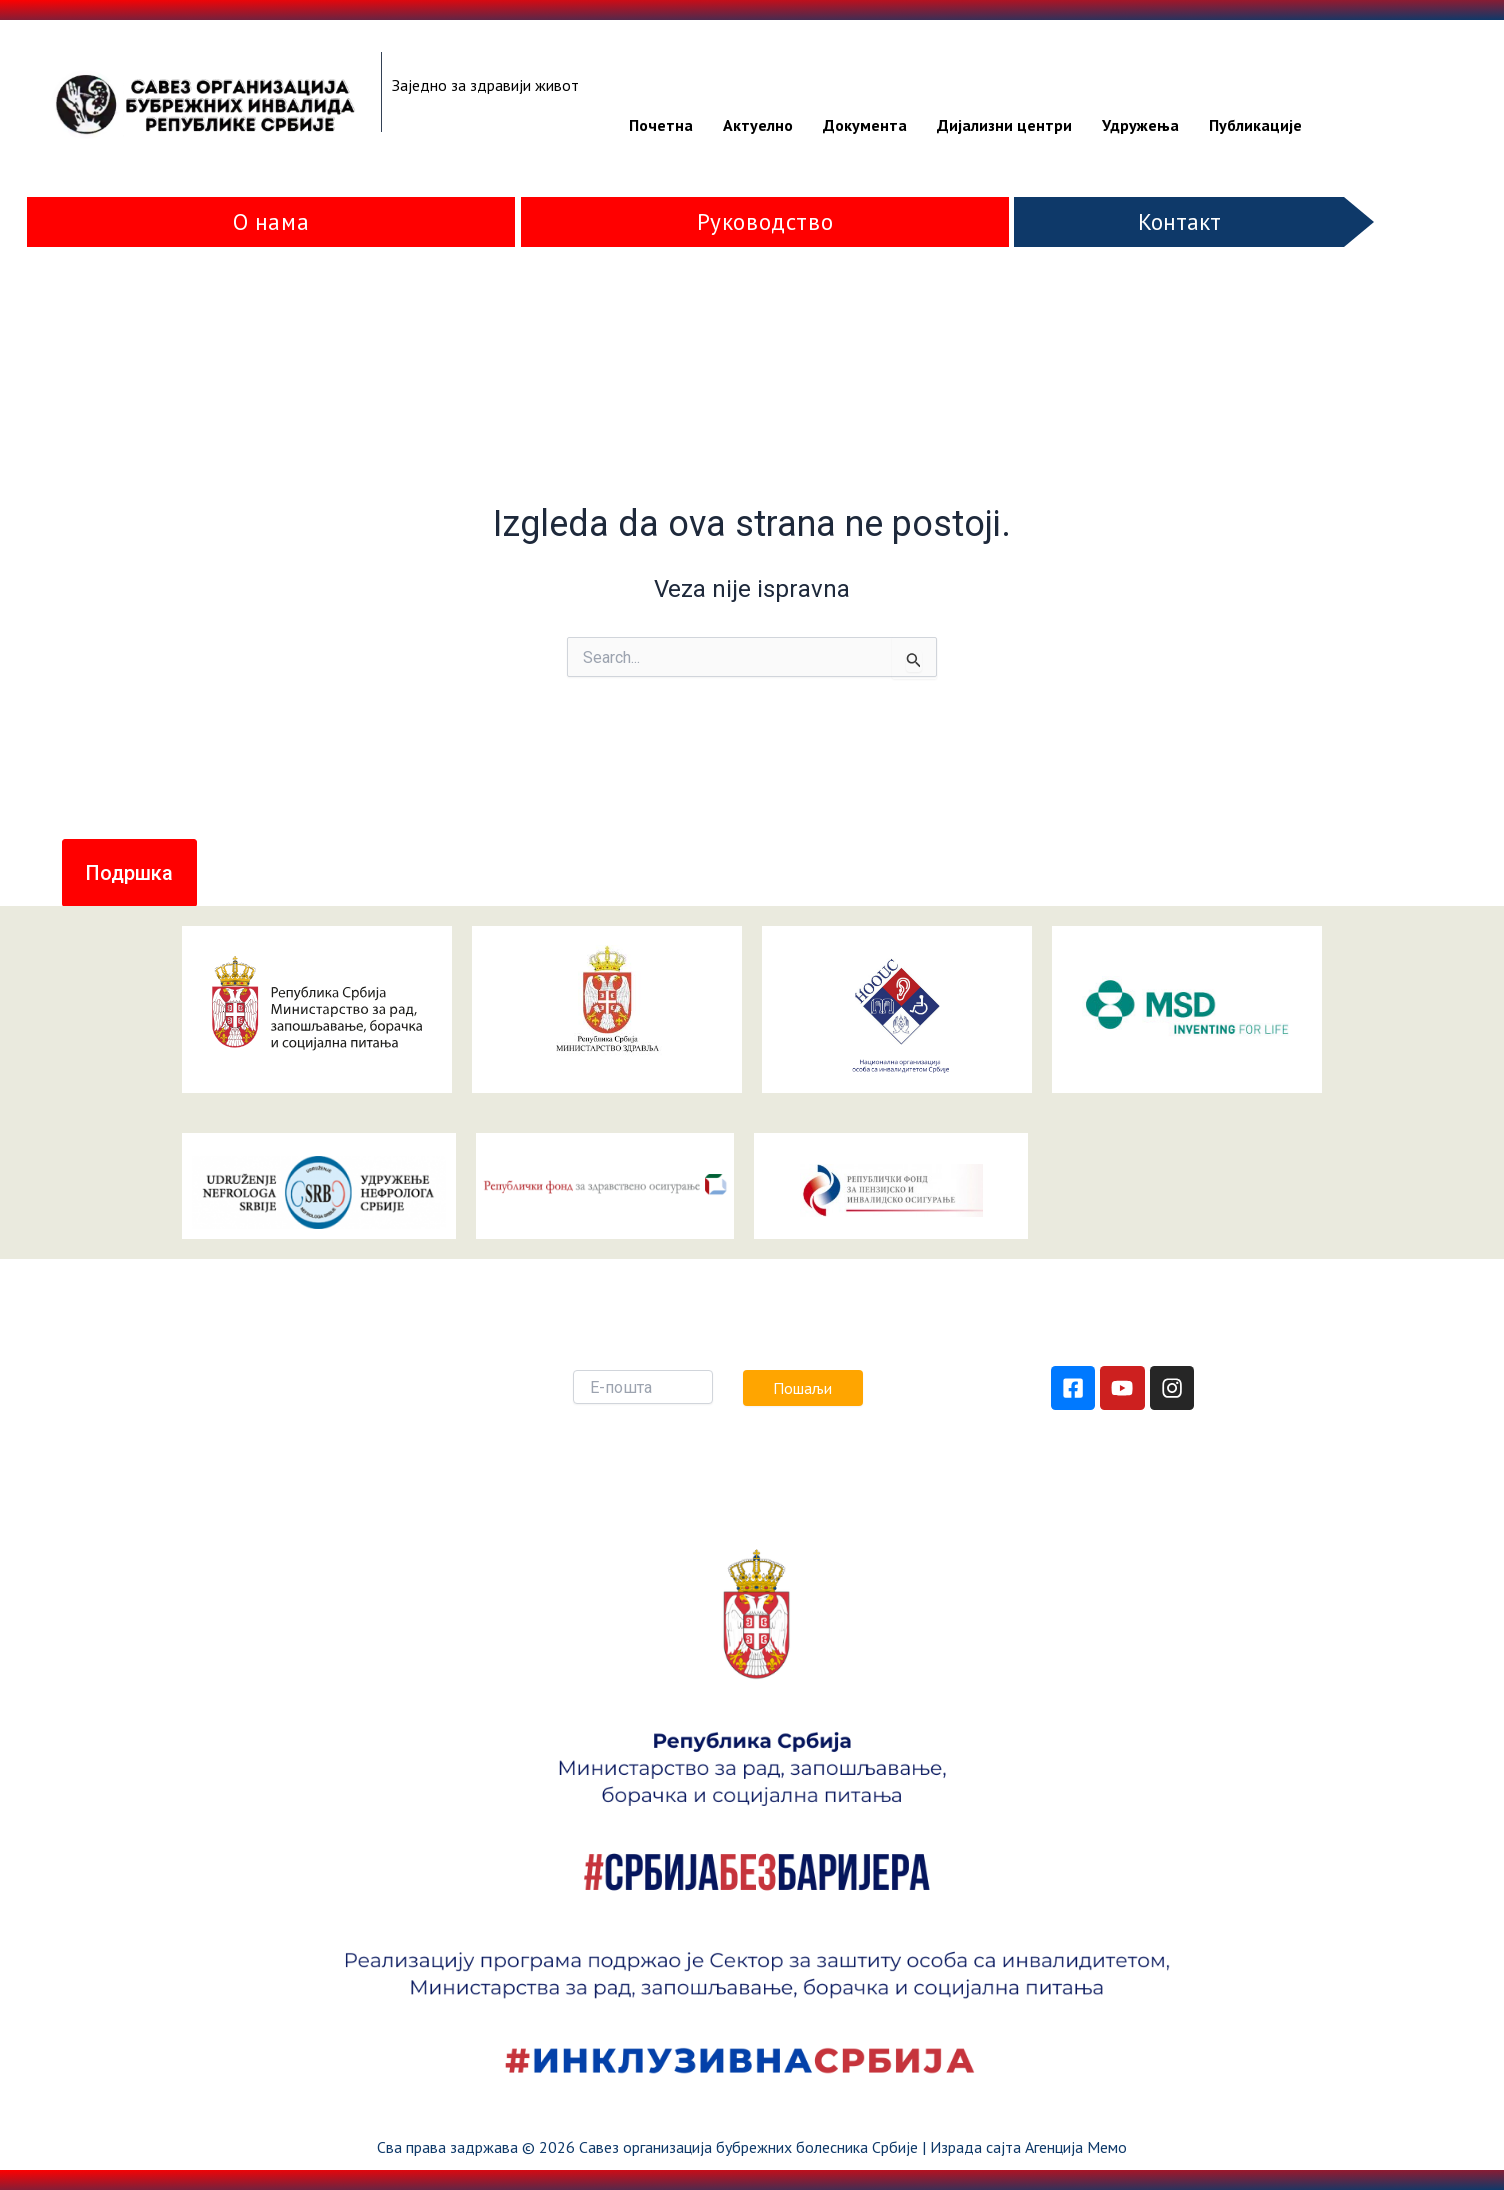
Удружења (1140, 125)
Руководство (765, 221)
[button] (129, 873)
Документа (865, 125)
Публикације (1255, 125)
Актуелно (758, 125)
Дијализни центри (1004, 125)
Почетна (661, 125)
